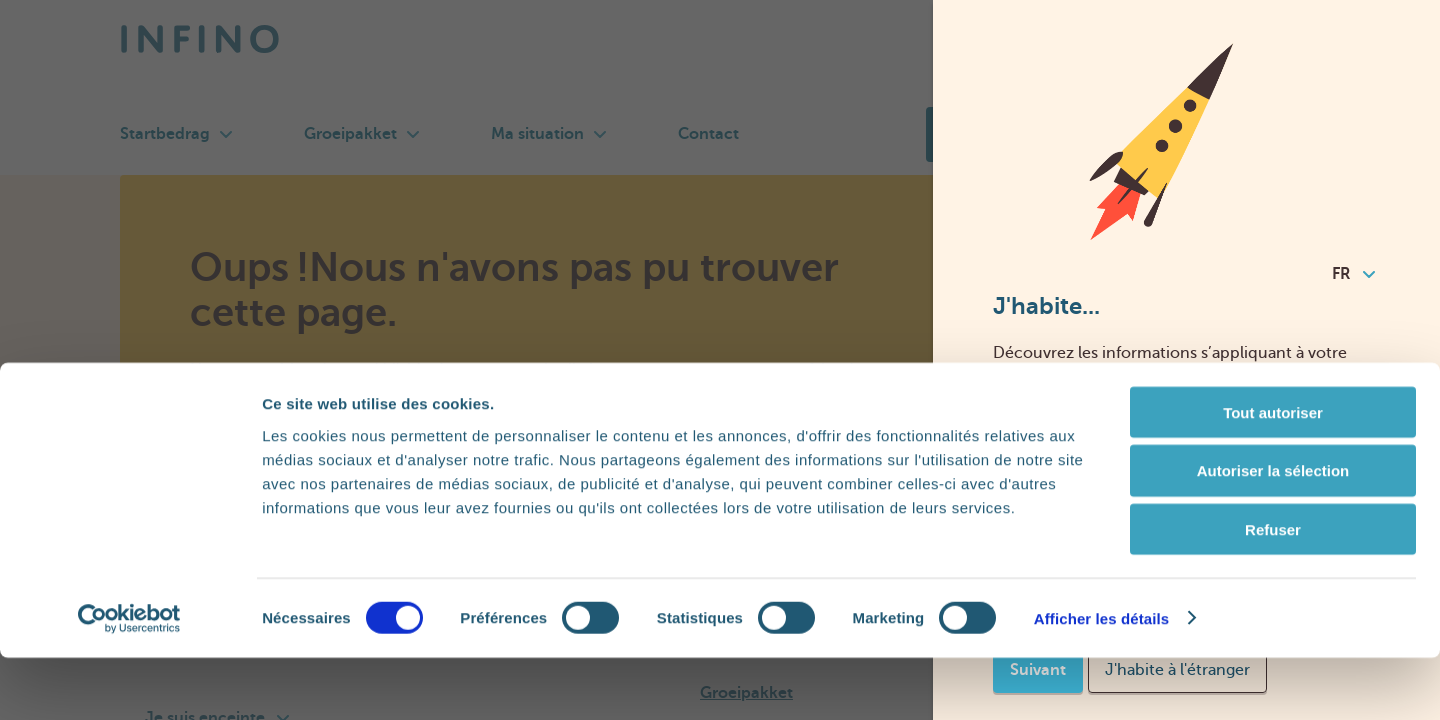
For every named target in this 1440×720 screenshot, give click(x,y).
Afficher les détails (1101, 680)
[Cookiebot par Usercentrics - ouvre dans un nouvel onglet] (129, 681)
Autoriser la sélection (1273, 533)
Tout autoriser (1273, 474)
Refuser (1273, 592)
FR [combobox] (1353, 274)
